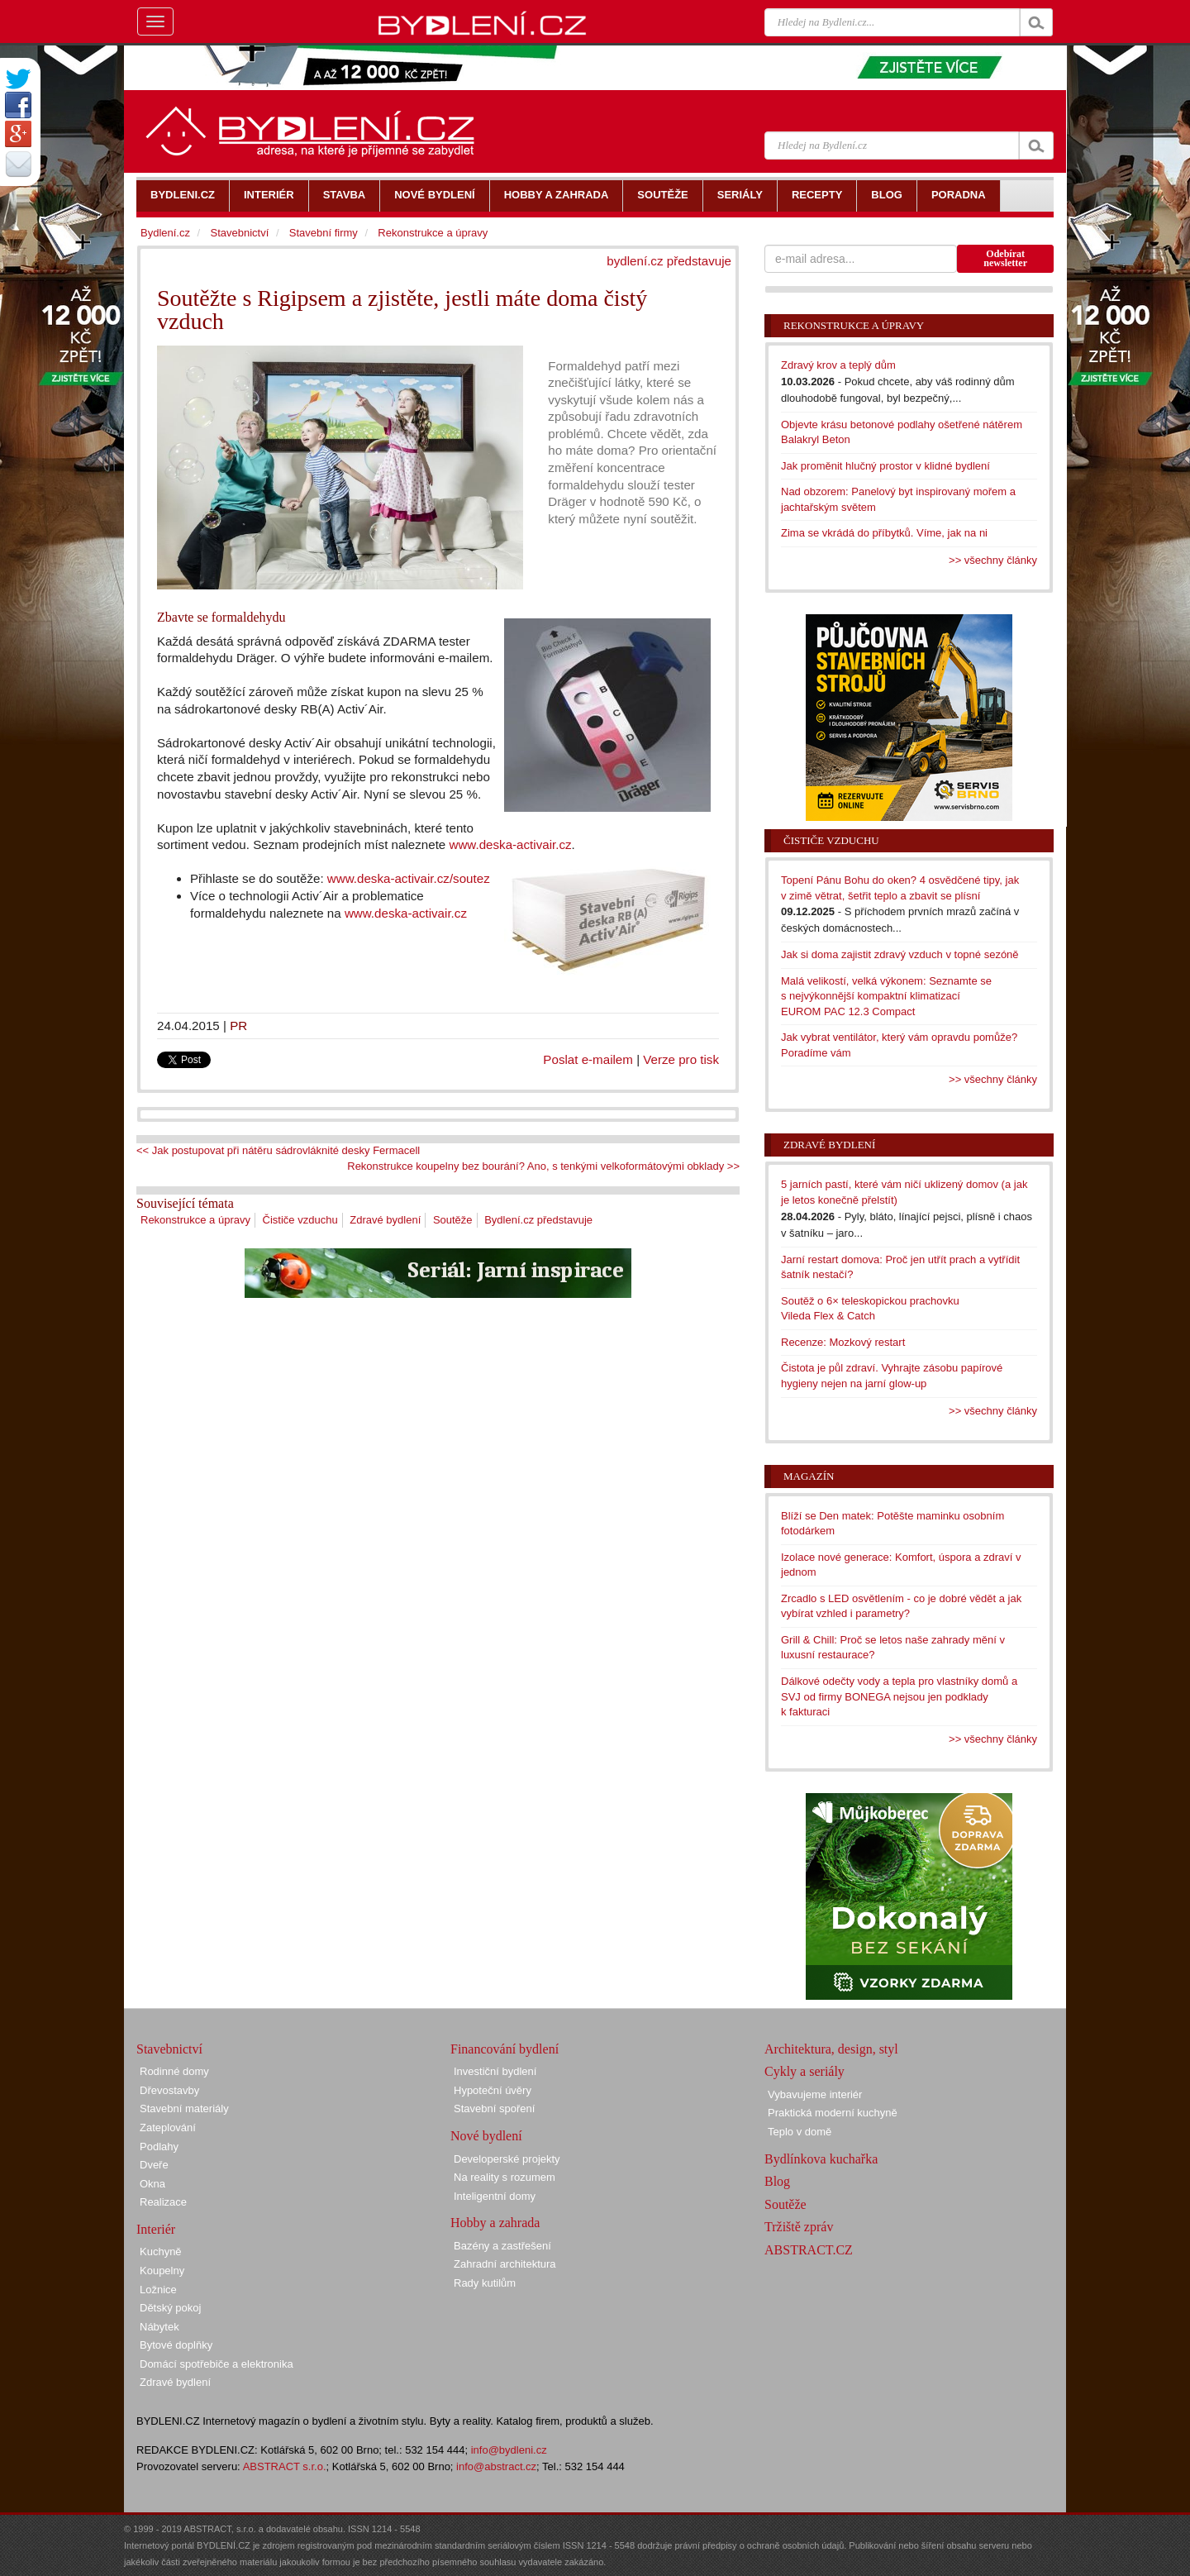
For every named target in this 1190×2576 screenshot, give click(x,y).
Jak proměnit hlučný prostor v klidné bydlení (885, 466)
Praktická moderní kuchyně (832, 2112)
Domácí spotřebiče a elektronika (216, 2364)
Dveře (154, 2165)
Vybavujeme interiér (815, 2094)
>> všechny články (993, 560)
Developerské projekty (507, 2159)
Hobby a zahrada (495, 2223)
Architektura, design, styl (831, 2049)
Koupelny (162, 2270)
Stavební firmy (323, 233)
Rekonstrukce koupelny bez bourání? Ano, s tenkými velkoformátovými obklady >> (543, 1166)
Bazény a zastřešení (502, 2246)
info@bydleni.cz (509, 2450)
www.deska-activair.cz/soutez (408, 878)
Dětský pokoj (170, 2308)
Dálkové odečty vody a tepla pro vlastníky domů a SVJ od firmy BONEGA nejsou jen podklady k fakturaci (899, 1696)
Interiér (155, 2229)
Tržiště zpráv (798, 2227)
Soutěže (453, 1220)
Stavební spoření (494, 2108)
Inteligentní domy (495, 2196)
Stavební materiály (184, 2108)
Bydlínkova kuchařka (821, 2159)
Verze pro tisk (681, 1059)
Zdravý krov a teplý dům (838, 365)
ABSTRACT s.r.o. (284, 2466)
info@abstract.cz (496, 2466)
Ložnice (158, 2289)
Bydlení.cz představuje (538, 1220)
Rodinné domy (174, 2071)
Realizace (163, 2202)
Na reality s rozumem (504, 2177)
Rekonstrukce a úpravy (195, 1220)
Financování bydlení (504, 2049)
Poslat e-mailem (588, 1059)
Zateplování (168, 2127)
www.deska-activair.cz (510, 844)
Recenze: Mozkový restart (843, 1342)
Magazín (808, 1476)
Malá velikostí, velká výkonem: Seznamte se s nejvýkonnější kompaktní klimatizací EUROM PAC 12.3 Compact (886, 996)
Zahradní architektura (505, 2264)
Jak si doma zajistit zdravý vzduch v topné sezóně (900, 954)
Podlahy (159, 2146)
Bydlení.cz (165, 233)
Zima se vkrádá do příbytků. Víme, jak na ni (884, 533)
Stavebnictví (239, 233)
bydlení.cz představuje (669, 261)
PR (238, 1025)
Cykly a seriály (804, 2071)
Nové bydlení (486, 2136)
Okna (152, 2184)
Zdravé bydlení (385, 1220)
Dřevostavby (169, 2090)
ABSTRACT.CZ (808, 2250)
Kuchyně (161, 2251)
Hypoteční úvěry (492, 2090)
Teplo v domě (799, 2131)
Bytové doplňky (176, 2345)
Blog (777, 2181)
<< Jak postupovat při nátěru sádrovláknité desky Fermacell (278, 1150)
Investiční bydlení (495, 2071)
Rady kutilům (485, 2283)
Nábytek (159, 2327)
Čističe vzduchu (300, 1220)
